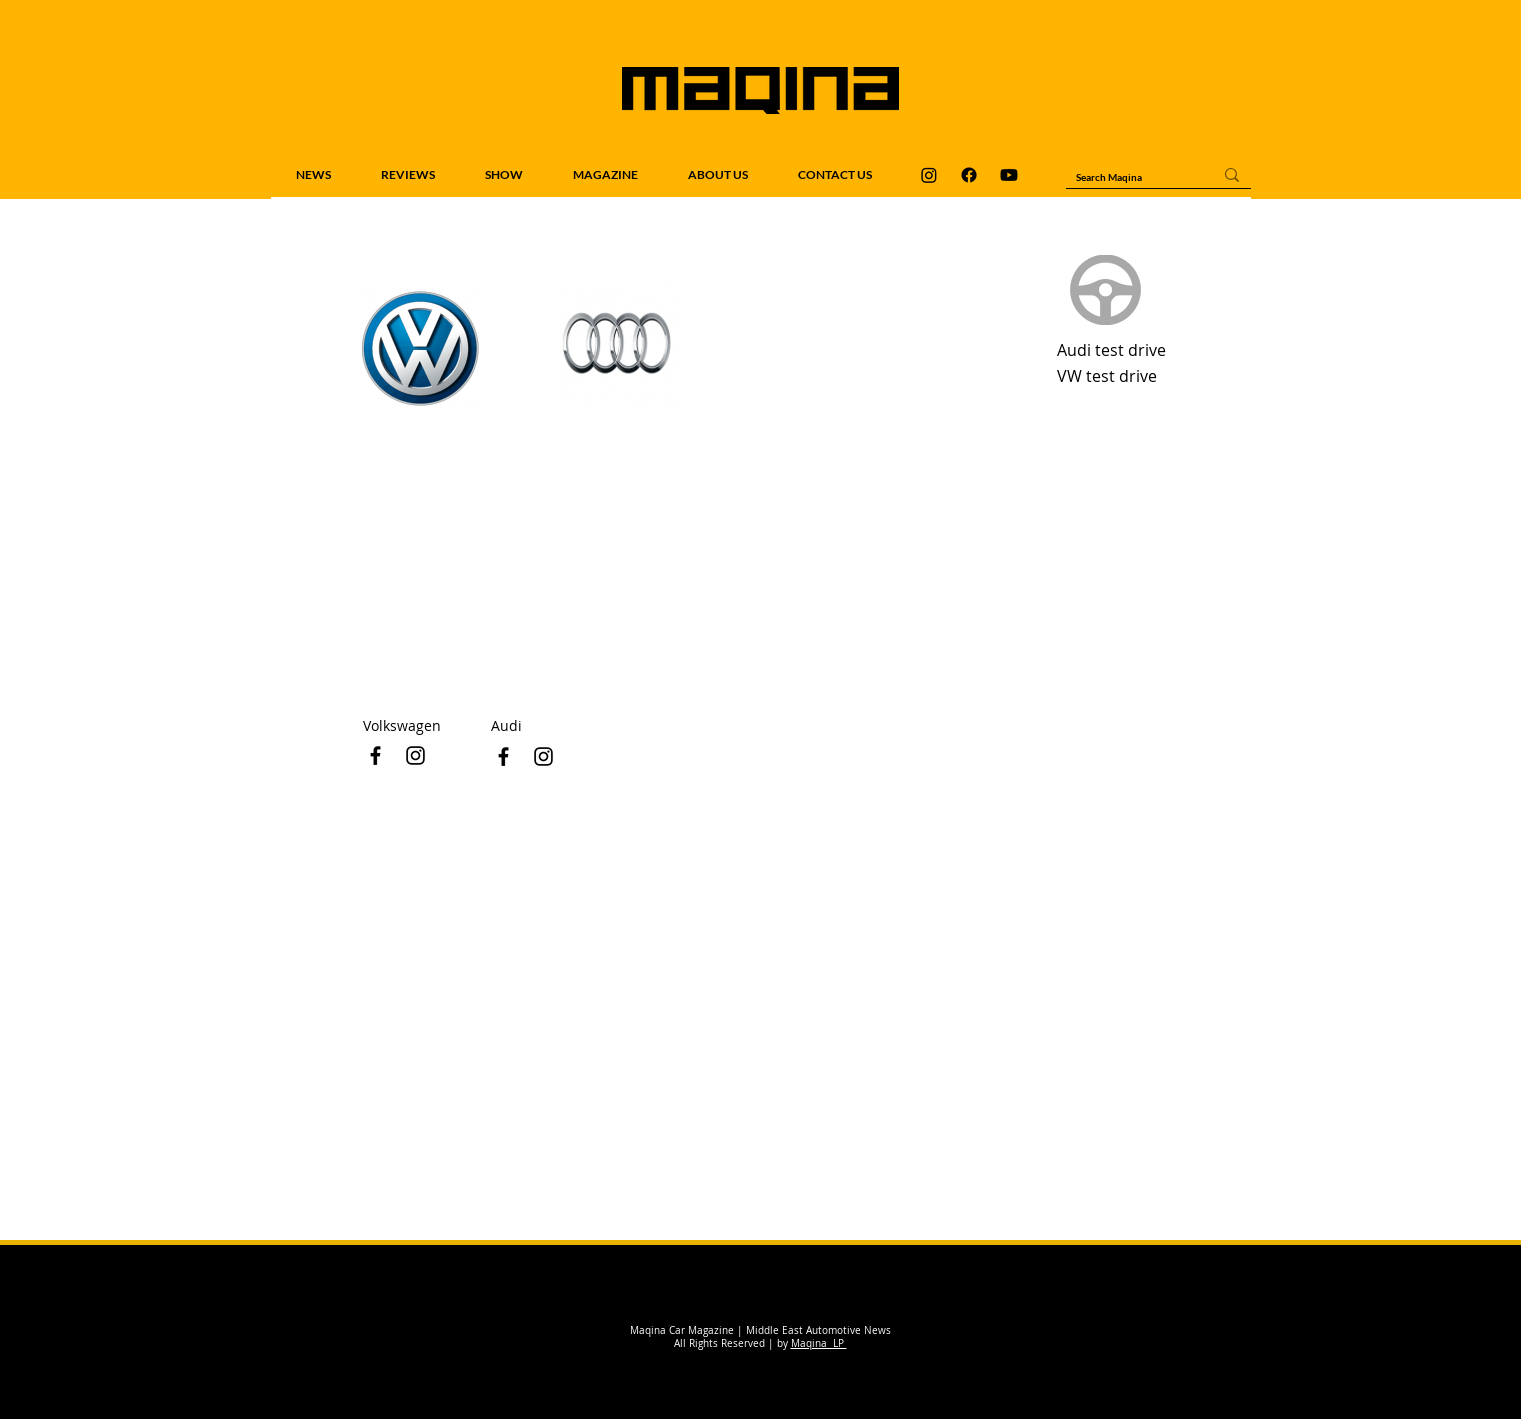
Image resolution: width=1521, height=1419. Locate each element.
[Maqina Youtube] (1009, 175)
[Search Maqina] (1129, 177)
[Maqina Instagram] (929, 175)
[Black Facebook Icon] (503, 756)
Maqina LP (819, 1343)
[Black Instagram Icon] (543, 756)
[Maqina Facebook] (969, 175)
